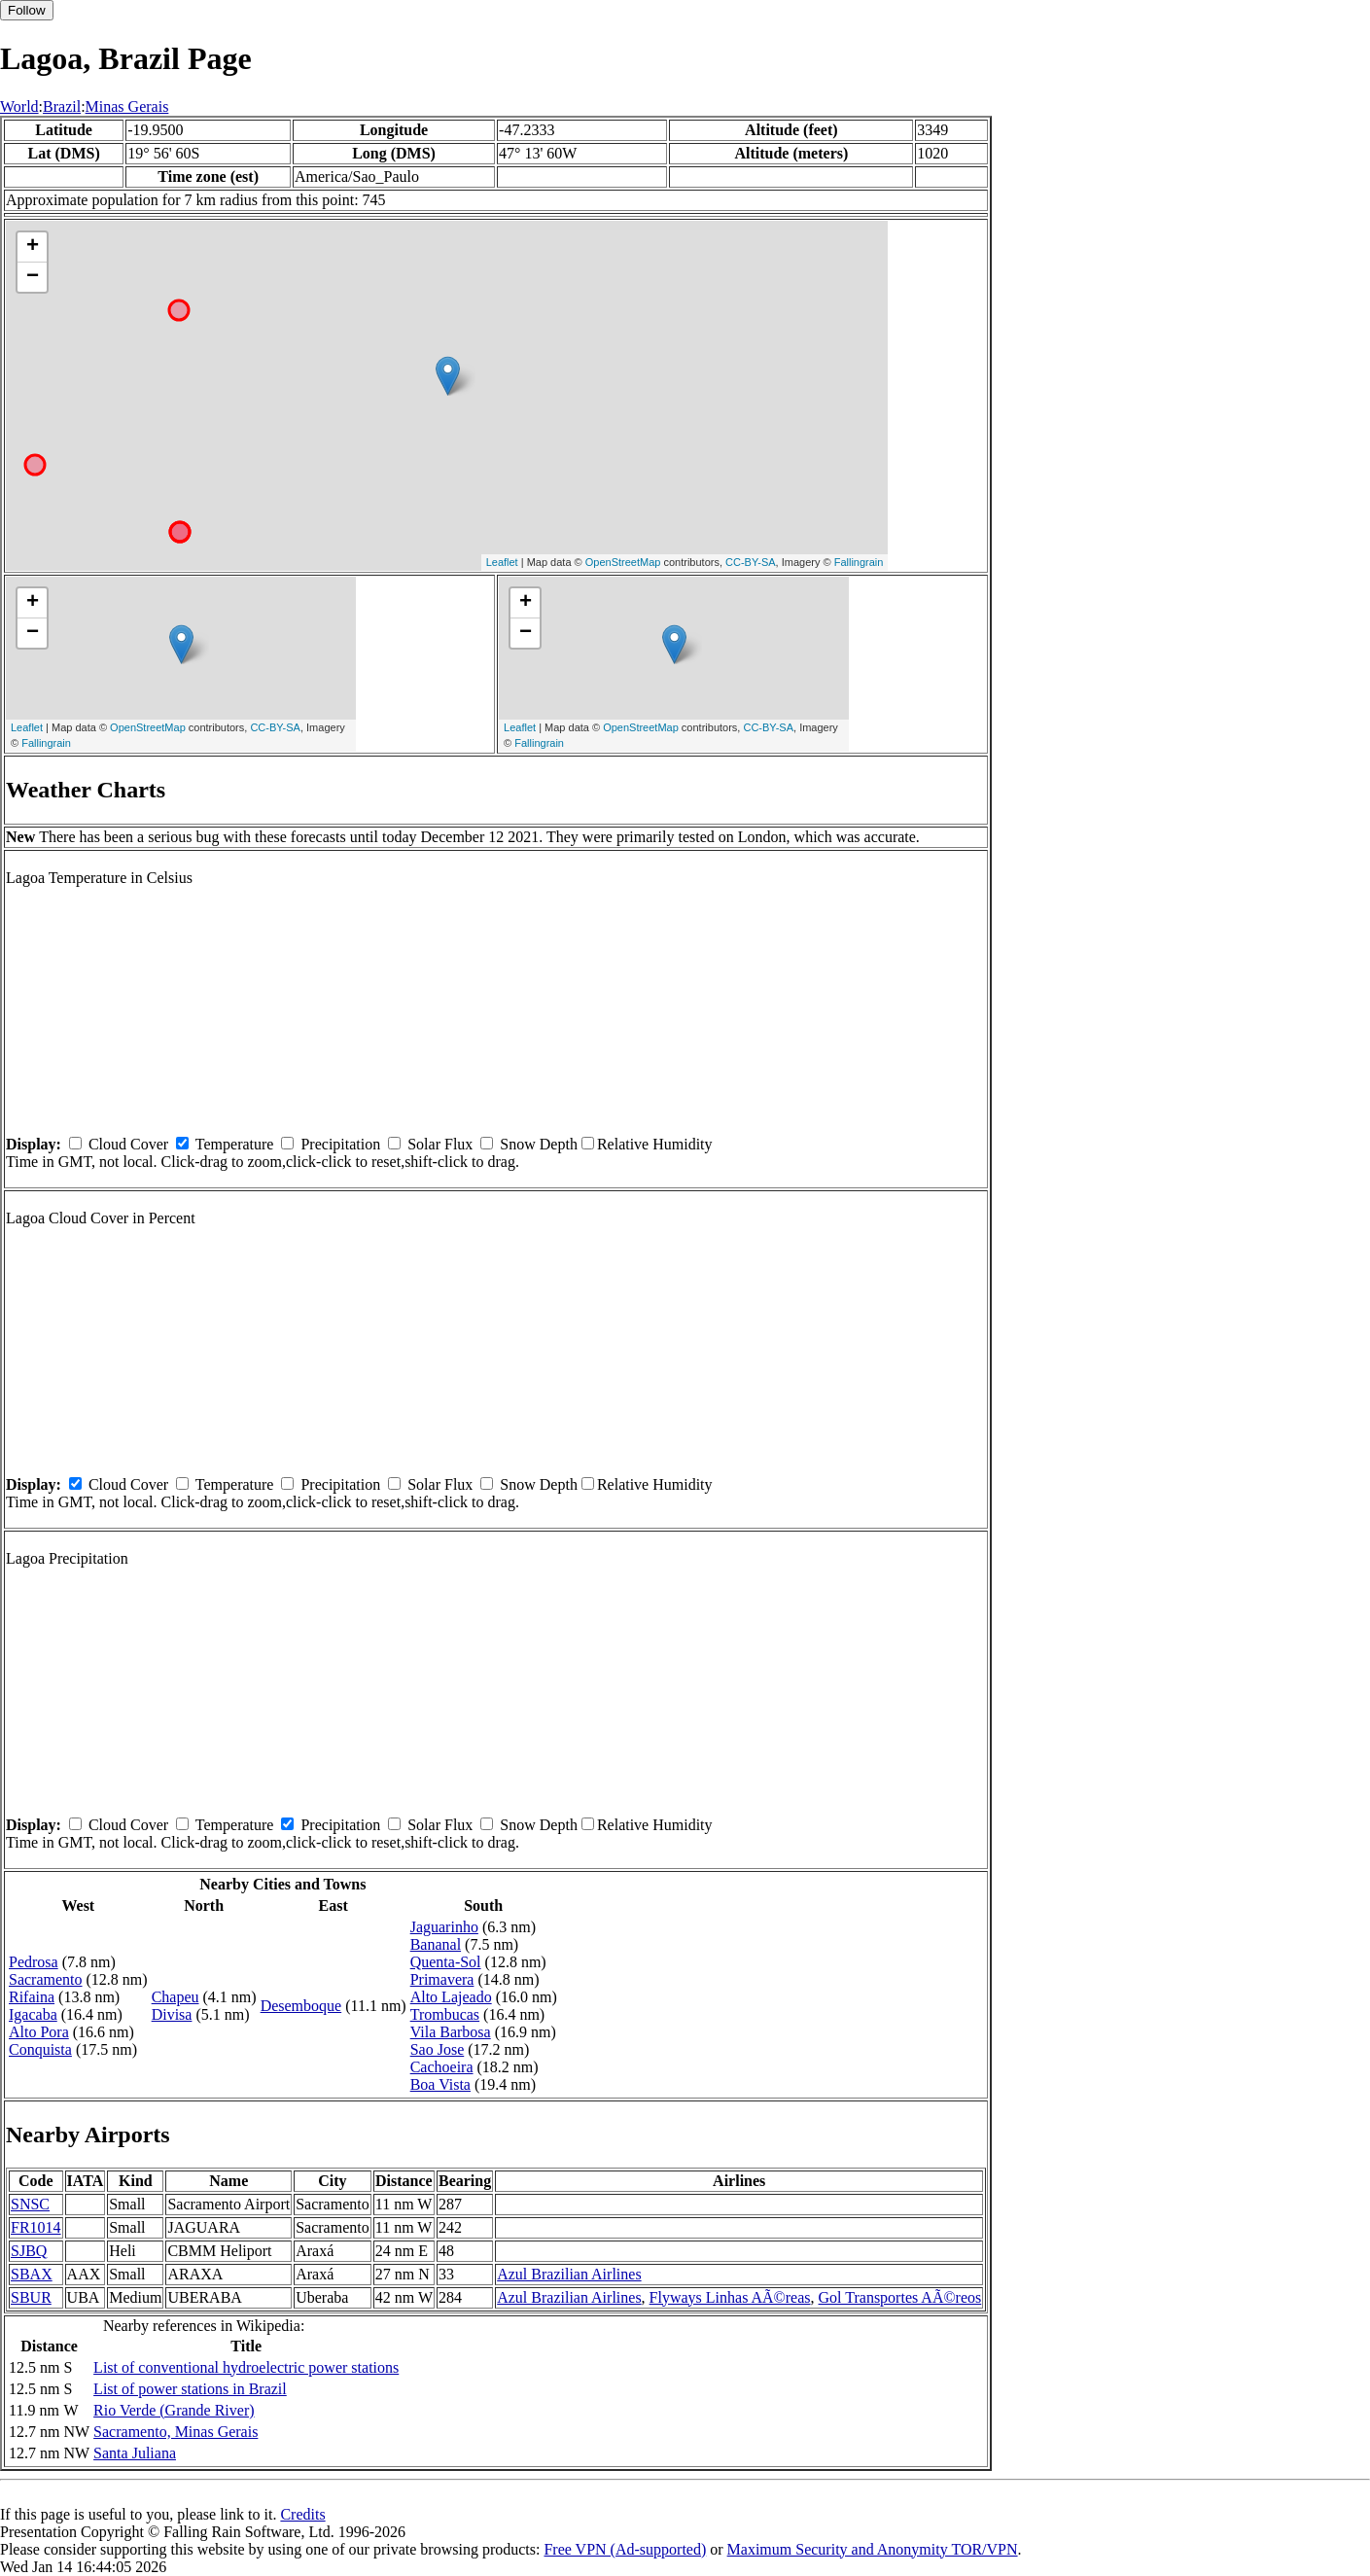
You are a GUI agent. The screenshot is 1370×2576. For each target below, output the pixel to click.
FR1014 (36, 2227)
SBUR (31, 2297)
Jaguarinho (444, 1927)
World (19, 106)
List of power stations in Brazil (190, 2389)
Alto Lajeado (451, 1997)
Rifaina (31, 1997)
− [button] (32, 277)
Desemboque (301, 2005)
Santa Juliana (134, 2453)
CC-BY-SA (750, 562)
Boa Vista (440, 2084)
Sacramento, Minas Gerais (175, 2431)
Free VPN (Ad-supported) (625, 2549)
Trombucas (444, 2014)
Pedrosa (33, 1962)
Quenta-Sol (445, 1962)
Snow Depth (539, 1144)
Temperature (234, 1144)
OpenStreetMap (623, 562)
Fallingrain (859, 562)
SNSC (30, 2204)
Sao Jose (437, 2049)
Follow (27, 10)
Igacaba (33, 2014)
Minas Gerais (127, 106)
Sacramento (46, 1979)
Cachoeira (442, 2067)
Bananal (435, 1944)
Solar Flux (440, 1144)
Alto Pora (39, 2032)
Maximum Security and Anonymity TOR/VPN (872, 2549)
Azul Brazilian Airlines (569, 2274)
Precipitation (340, 1144)
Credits (302, 2514)
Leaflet (502, 562)
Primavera (442, 1979)
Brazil (62, 106)
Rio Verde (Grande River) (173, 2410)
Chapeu (175, 1997)
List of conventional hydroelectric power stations (246, 2367)
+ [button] (32, 247)
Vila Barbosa (450, 2032)
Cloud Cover (128, 1144)
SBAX (32, 2274)
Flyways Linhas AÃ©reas (730, 2297)
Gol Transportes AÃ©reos (900, 2297)
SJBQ (29, 2250)
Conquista (40, 2049)
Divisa (172, 2014)
